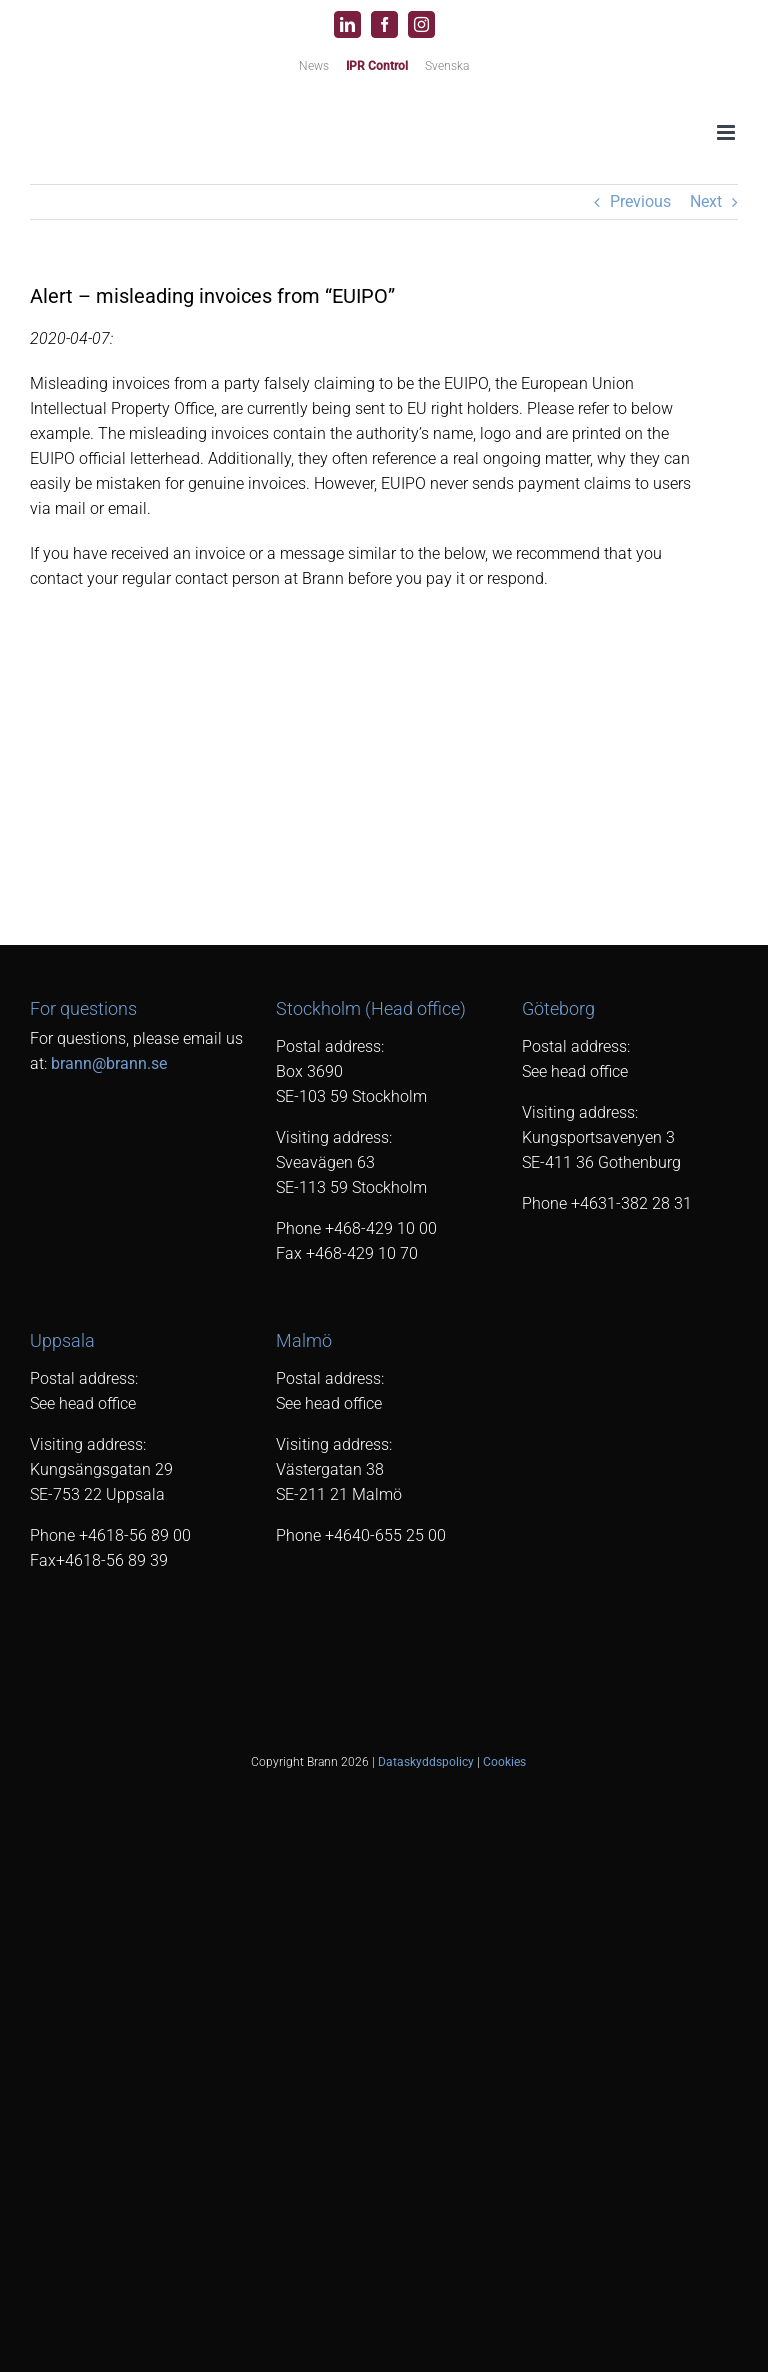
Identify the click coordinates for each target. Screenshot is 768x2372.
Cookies (504, 1762)
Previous (640, 201)
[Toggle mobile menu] (727, 132)
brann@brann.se (109, 1063)
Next (706, 201)
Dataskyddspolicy (426, 1762)
